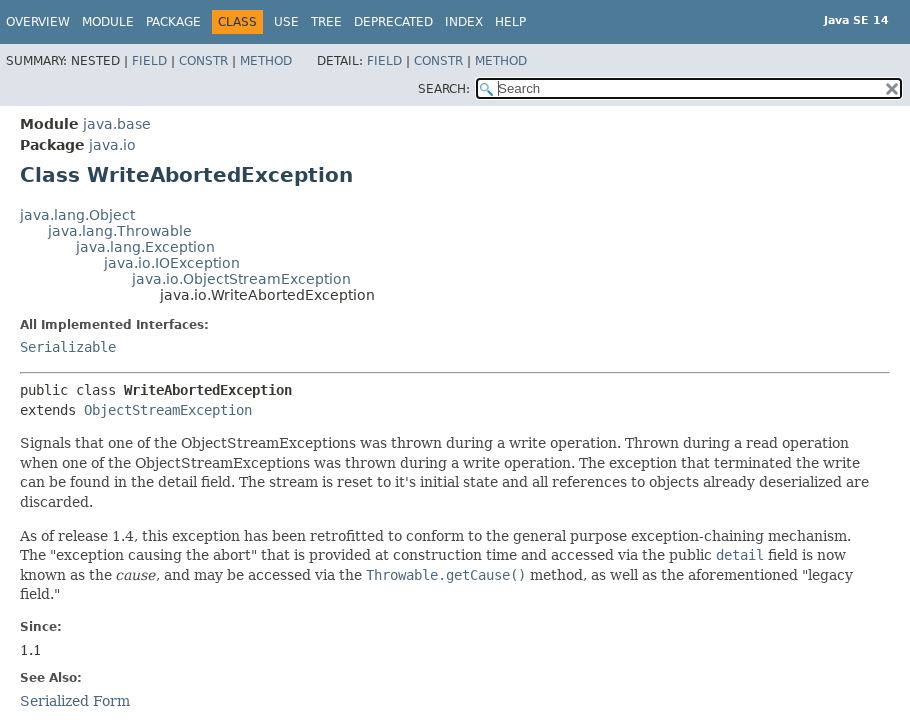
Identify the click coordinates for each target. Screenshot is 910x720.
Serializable (68, 347)
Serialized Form (75, 701)
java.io (112, 145)
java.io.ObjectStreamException (241, 279)
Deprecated (393, 22)
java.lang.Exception (145, 247)
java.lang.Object (77, 215)
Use (286, 22)
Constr (203, 61)
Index (464, 22)
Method (266, 61)
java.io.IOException (172, 263)
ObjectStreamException (168, 410)
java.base (117, 124)
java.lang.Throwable (120, 231)
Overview (38, 22)
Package (173, 22)
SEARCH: (444, 89)
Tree (326, 22)
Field (149, 61)
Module (108, 22)
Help (510, 22)
